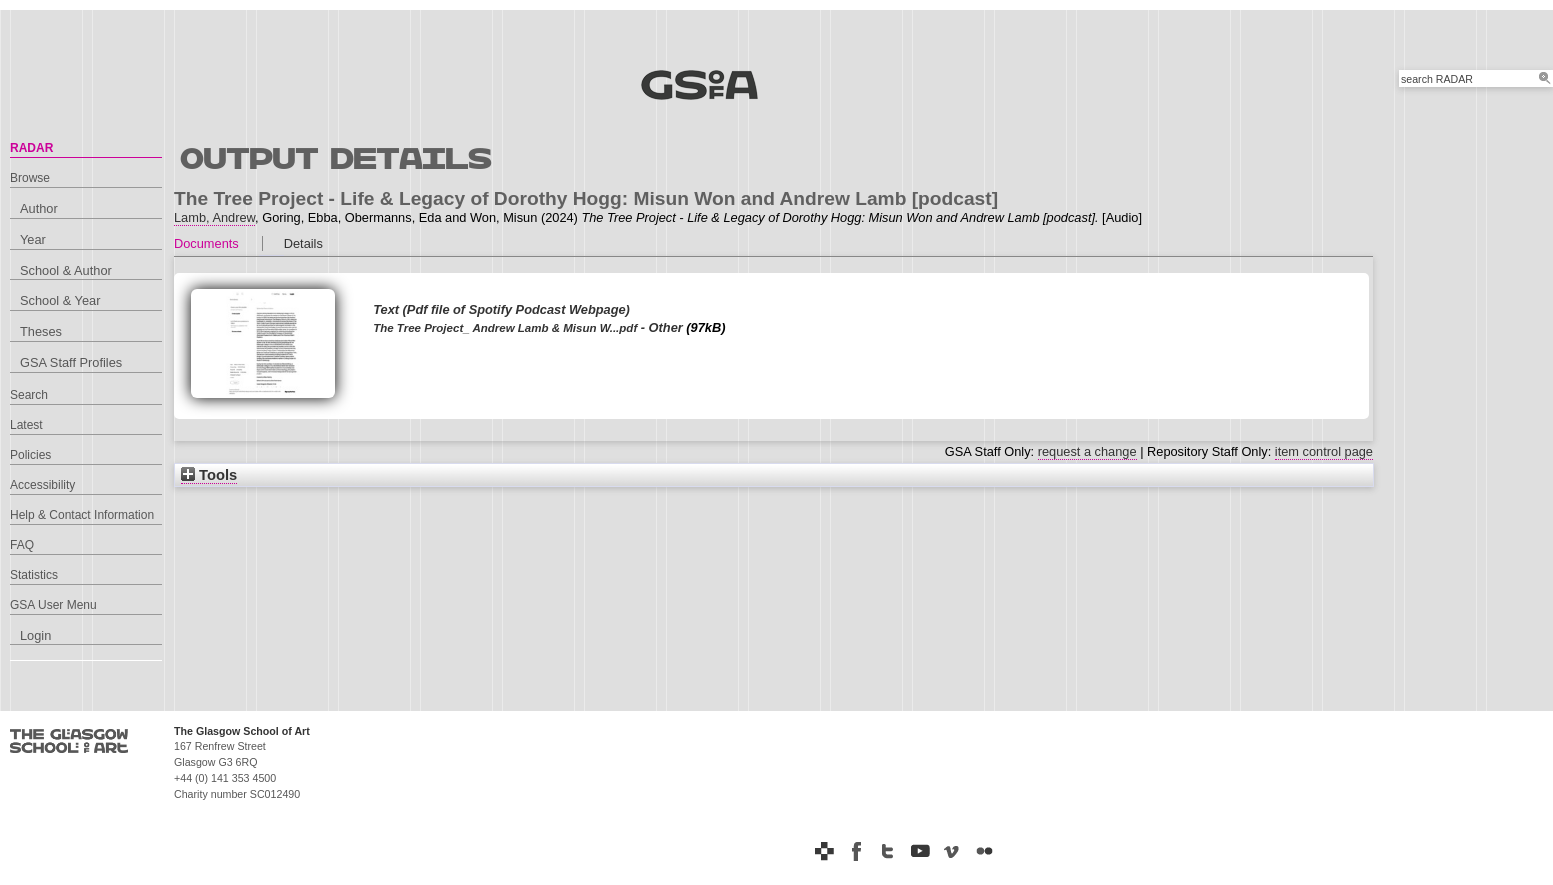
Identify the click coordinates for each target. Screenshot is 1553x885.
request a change (1087, 451)
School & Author (66, 270)
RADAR (31, 148)
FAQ (22, 545)
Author (39, 208)
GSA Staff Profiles (71, 362)
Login (35, 635)
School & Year (60, 300)
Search (29, 395)
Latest (26, 425)
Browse (30, 178)
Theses (41, 331)
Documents (206, 243)
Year (33, 239)
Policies (30, 455)
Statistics (34, 575)
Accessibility (42, 485)
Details (303, 243)
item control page (1324, 451)
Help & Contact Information (82, 515)
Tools (209, 475)
